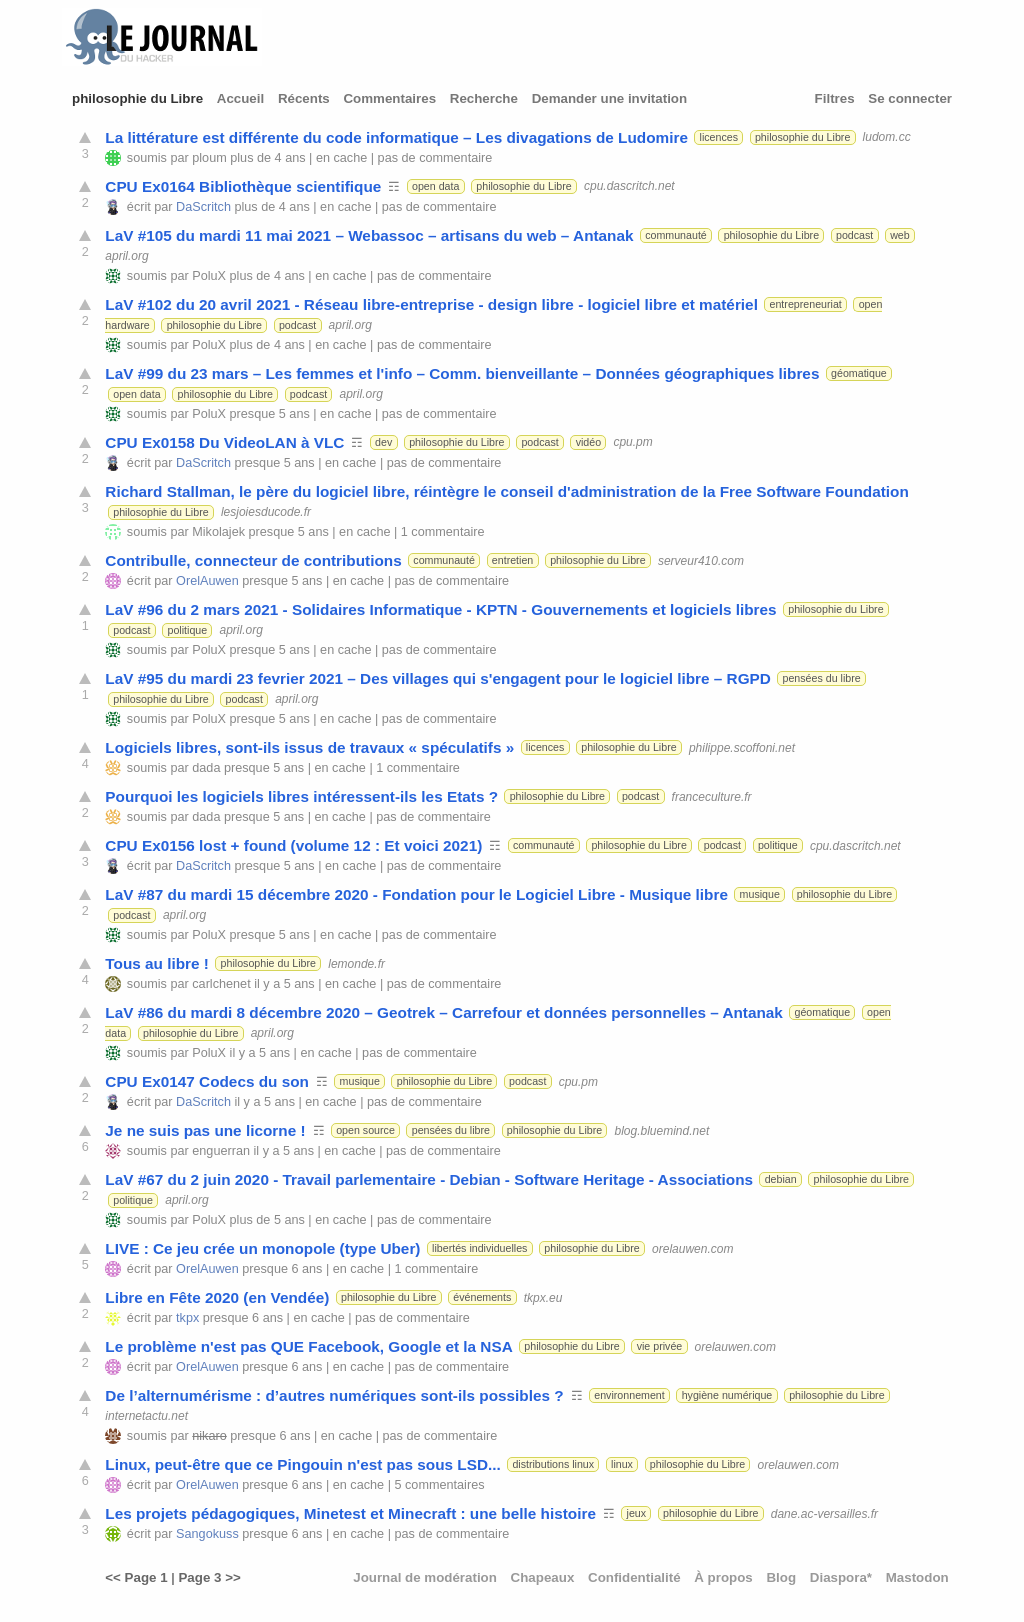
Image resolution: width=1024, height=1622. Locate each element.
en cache (341, 158)
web (900, 235)
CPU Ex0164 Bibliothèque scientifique (243, 186)
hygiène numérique (727, 1395)
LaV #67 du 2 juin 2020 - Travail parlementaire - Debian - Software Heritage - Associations (429, 1179)
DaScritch (203, 207)
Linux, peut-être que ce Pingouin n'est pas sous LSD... (302, 1464)
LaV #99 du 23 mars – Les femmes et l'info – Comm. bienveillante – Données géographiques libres (462, 373)
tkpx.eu (543, 1297)
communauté (676, 235)
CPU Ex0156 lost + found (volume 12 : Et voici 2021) (293, 845)
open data (435, 186)
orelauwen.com (692, 1248)
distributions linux (553, 1464)
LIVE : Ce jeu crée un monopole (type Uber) (262, 1248)
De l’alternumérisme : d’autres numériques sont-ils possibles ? (334, 1395)
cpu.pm (632, 442)
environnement (629, 1395)
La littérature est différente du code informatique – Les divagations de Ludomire (396, 137)
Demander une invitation (610, 98)
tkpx (187, 1318)
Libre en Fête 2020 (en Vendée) (217, 1297)
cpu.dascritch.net (629, 186)
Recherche (484, 98)
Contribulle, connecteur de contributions (253, 560)
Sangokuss (207, 1534)
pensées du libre (822, 678)
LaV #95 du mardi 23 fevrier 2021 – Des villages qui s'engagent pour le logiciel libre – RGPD (438, 678)
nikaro (209, 1436)
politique (187, 630)
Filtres (835, 98)
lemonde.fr (356, 963)
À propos (723, 1577)
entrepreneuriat (806, 304)
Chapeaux (543, 1577)
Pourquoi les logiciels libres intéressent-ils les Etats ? (301, 796)
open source (365, 1130)
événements (482, 1297)
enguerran (221, 1151)
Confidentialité (634, 1577)
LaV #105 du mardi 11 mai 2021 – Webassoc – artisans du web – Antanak (369, 235)
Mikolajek (218, 532)
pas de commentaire (435, 158)
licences (719, 137)
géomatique (859, 373)
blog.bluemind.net (662, 1130)
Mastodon (917, 1577)
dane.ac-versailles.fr (824, 1513)
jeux (637, 1513)
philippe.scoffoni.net (742, 747)
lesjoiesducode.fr (266, 512)
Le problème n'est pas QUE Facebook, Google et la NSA (308, 1346)
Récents (304, 98)
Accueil (240, 98)
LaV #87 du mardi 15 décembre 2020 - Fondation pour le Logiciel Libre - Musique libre (416, 894)
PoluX (209, 276)
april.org (126, 256)
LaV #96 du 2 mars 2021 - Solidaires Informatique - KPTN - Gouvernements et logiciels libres (440, 609)
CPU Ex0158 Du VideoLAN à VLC (224, 442)
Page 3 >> (209, 1577)
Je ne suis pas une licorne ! (205, 1130)
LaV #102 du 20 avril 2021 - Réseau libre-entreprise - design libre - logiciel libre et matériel (431, 304)
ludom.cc (887, 137)
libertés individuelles (479, 1248)
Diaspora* (841, 1577)
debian (781, 1179)
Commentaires (389, 98)
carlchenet (221, 984)
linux (622, 1464)
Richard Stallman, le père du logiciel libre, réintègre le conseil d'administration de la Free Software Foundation (506, 491)
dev (383, 442)
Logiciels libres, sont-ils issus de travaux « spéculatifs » (309, 747)
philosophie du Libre (137, 98)
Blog (781, 1577)
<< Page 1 (136, 1577)
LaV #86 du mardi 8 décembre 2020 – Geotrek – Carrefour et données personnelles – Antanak (444, 1012)
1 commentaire (443, 532)
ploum (209, 158)
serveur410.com (701, 560)
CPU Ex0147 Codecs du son (207, 1081)
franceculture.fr (712, 796)
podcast (854, 235)
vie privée (660, 1346)
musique (760, 894)
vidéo (588, 442)
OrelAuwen (207, 581)
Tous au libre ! (157, 963)
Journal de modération (425, 1577)
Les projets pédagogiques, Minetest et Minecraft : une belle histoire (350, 1513)
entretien (512, 560)
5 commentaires (439, 1485)
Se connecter (910, 98)
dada (206, 768)
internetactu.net (146, 1416)
